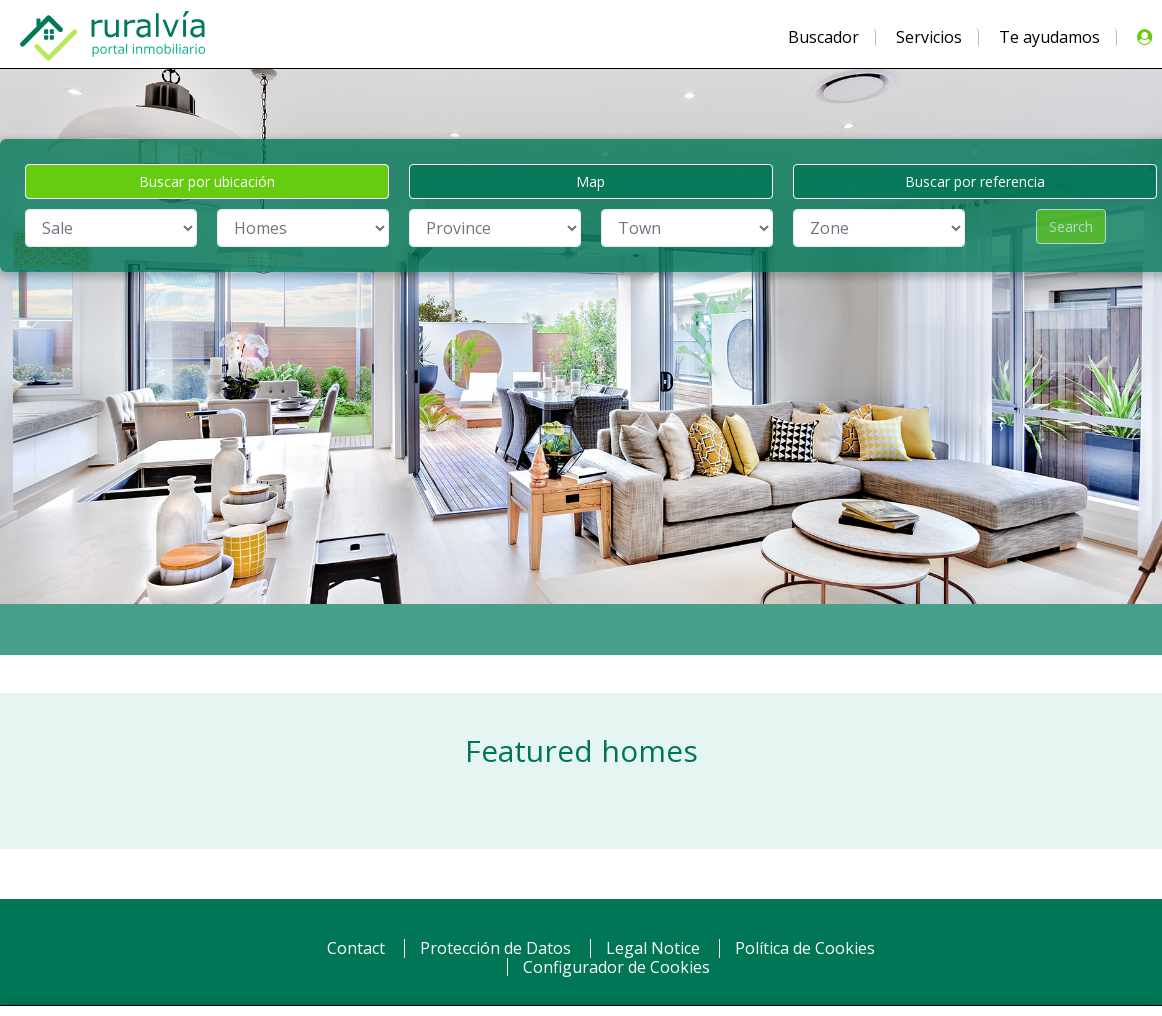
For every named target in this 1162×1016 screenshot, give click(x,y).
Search (1071, 226)
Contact (356, 948)
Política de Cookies (805, 948)
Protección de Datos (495, 948)
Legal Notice (653, 948)
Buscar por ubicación (207, 181)
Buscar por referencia (975, 181)
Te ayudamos (1049, 37)
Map (590, 181)
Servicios (929, 37)
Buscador (823, 37)
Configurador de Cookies (616, 967)
